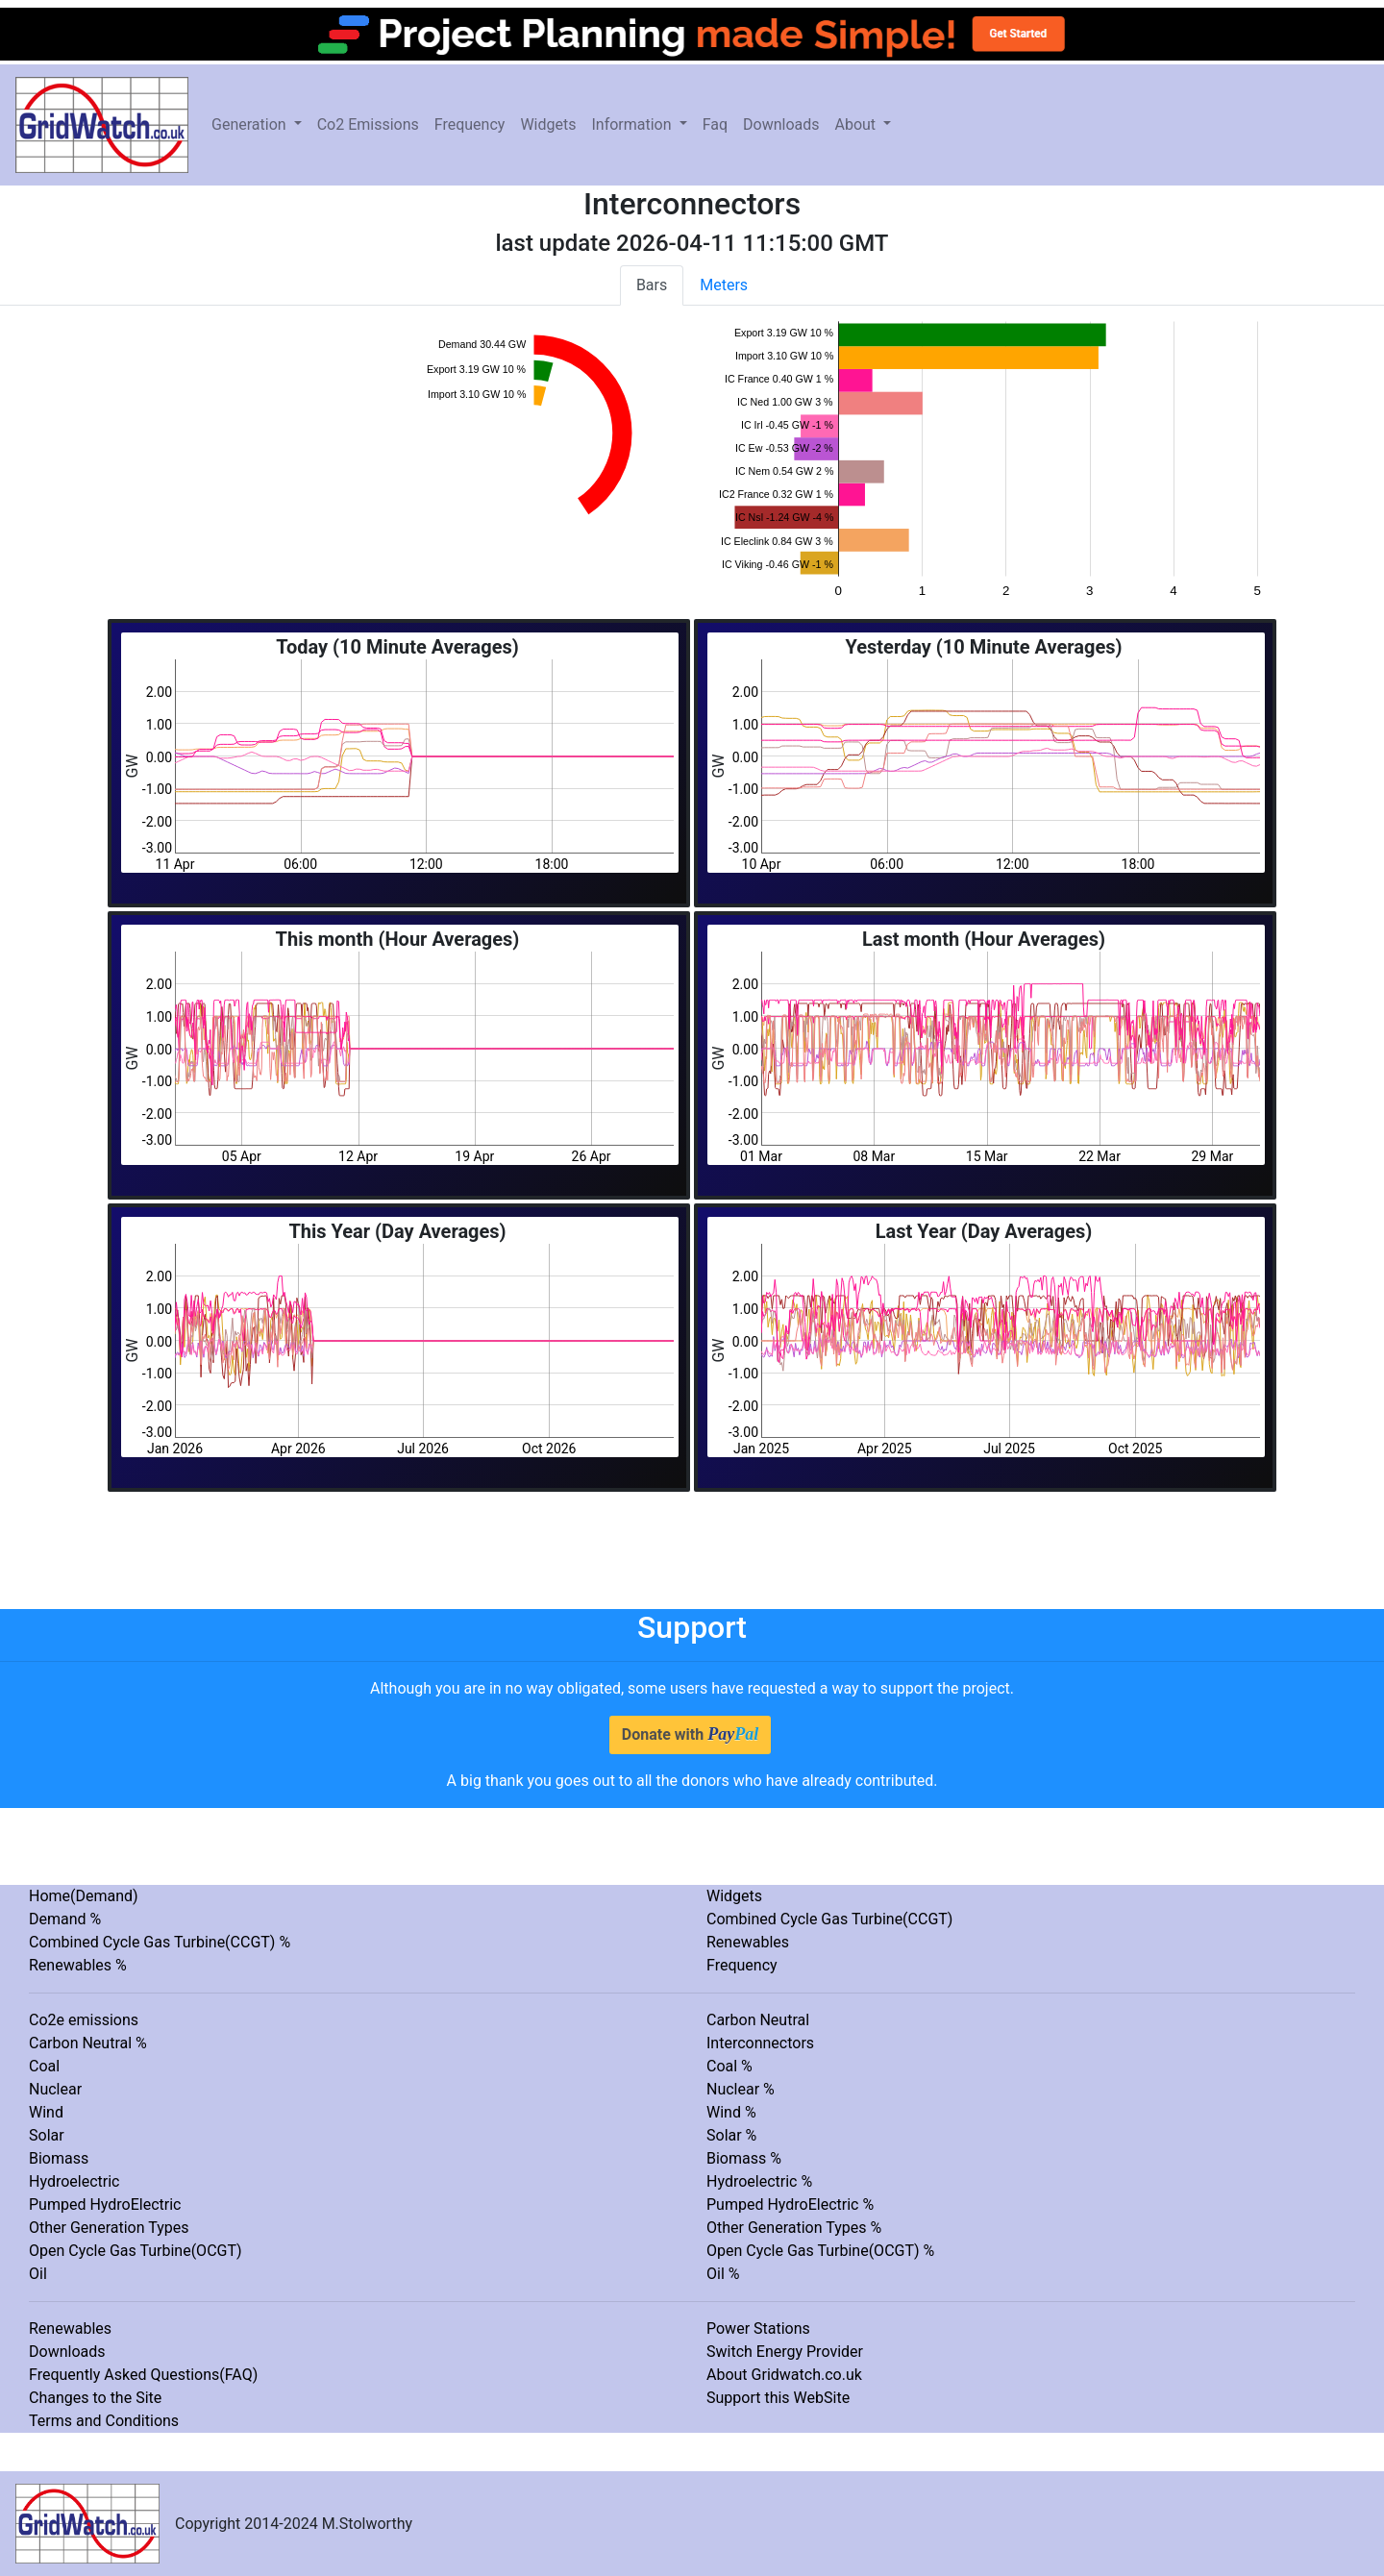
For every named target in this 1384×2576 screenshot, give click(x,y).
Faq (715, 124)
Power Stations (758, 2328)
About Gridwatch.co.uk (784, 2374)
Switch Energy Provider (784, 2351)
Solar (46, 2135)
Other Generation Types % (793, 2227)
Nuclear (55, 2089)
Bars (651, 285)
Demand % (65, 1919)
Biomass (58, 2158)
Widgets (548, 124)
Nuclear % (740, 2089)
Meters (724, 285)
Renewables (747, 1942)
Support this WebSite (778, 2398)
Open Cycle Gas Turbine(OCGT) (135, 2251)
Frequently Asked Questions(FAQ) (143, 2374)
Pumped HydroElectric (105, 2204)
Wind (46, 2112)
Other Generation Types (108, 2227)
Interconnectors (760, 2043)
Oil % (722, 2274)
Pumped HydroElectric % (790, 2204)
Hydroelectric (74, 2181)
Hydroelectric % (759, 2181)
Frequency (470, 124)
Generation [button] (250, 124)
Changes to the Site (95, 2398)
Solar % (731, 2135)
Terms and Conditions (104, 2421)
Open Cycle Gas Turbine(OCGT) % (820, 2251)
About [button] (856, 124)
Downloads (781, 124)
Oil (38, 2274)
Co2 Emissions (368, 124)
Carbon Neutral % (88, 2043)
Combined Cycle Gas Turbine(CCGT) (829, 1919)
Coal (44, 2066)
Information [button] (633, 124)
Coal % (729, 2066)
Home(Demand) (83, 1896)
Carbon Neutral (757, 2020)
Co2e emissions (83, 2020)
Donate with (690, 1734)
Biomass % (743, 2158)
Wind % (731, 2112)
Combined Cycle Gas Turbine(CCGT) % (159, 1942)
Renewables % (78, 1965)
